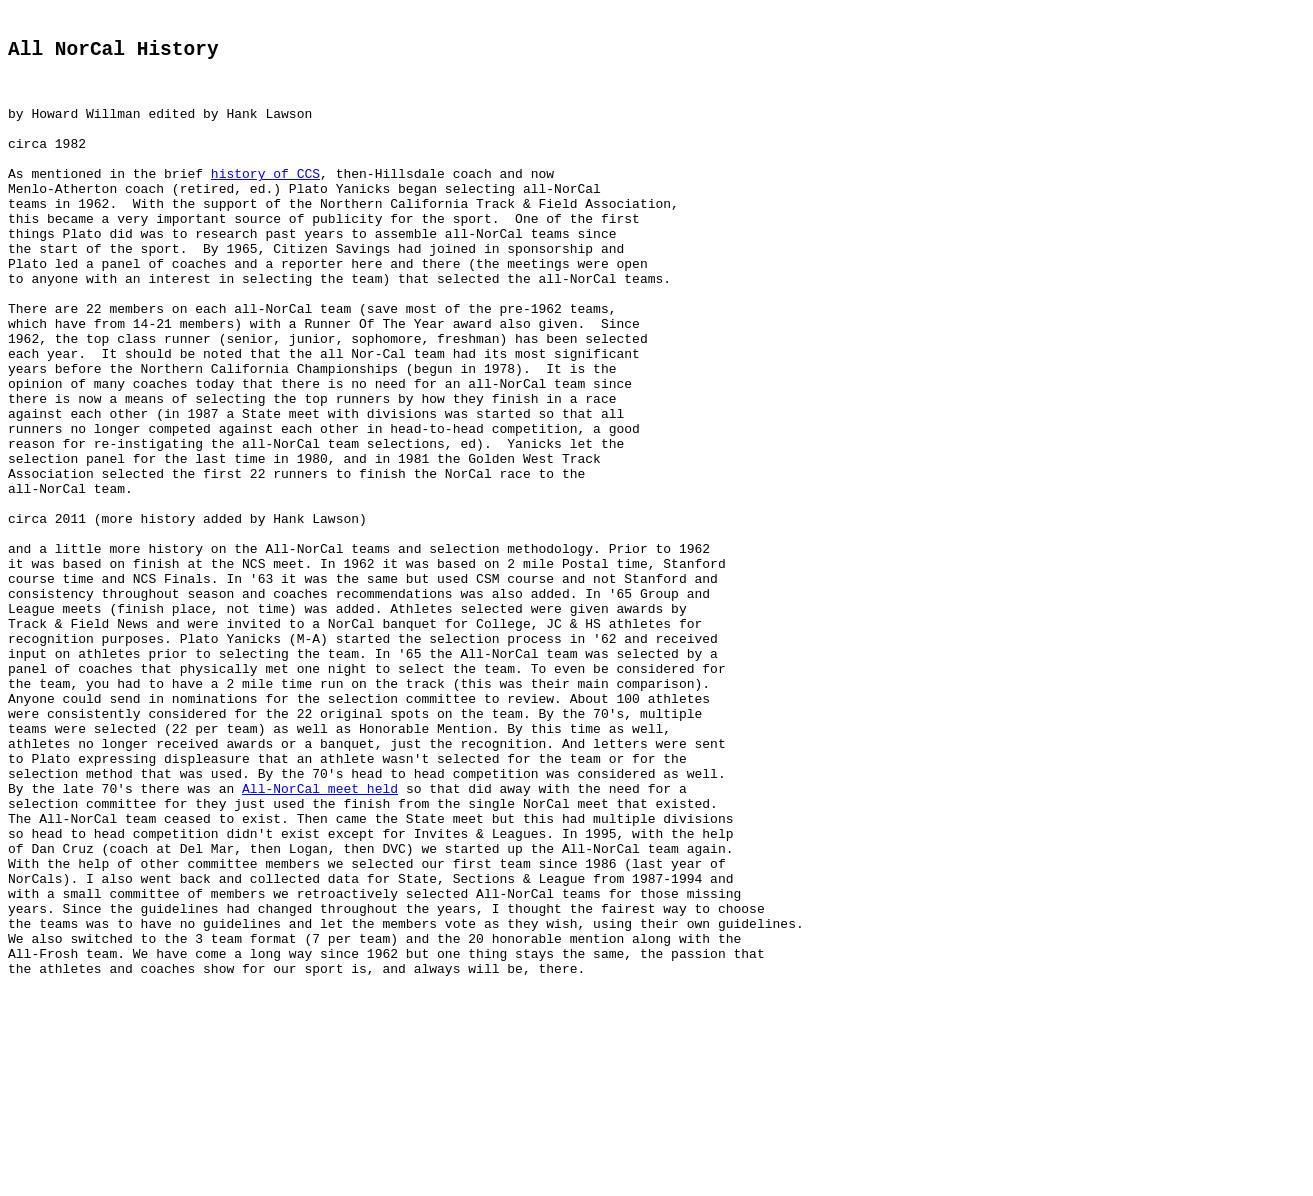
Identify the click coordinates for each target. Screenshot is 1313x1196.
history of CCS (265, 202)
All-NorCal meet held (320, 940)
